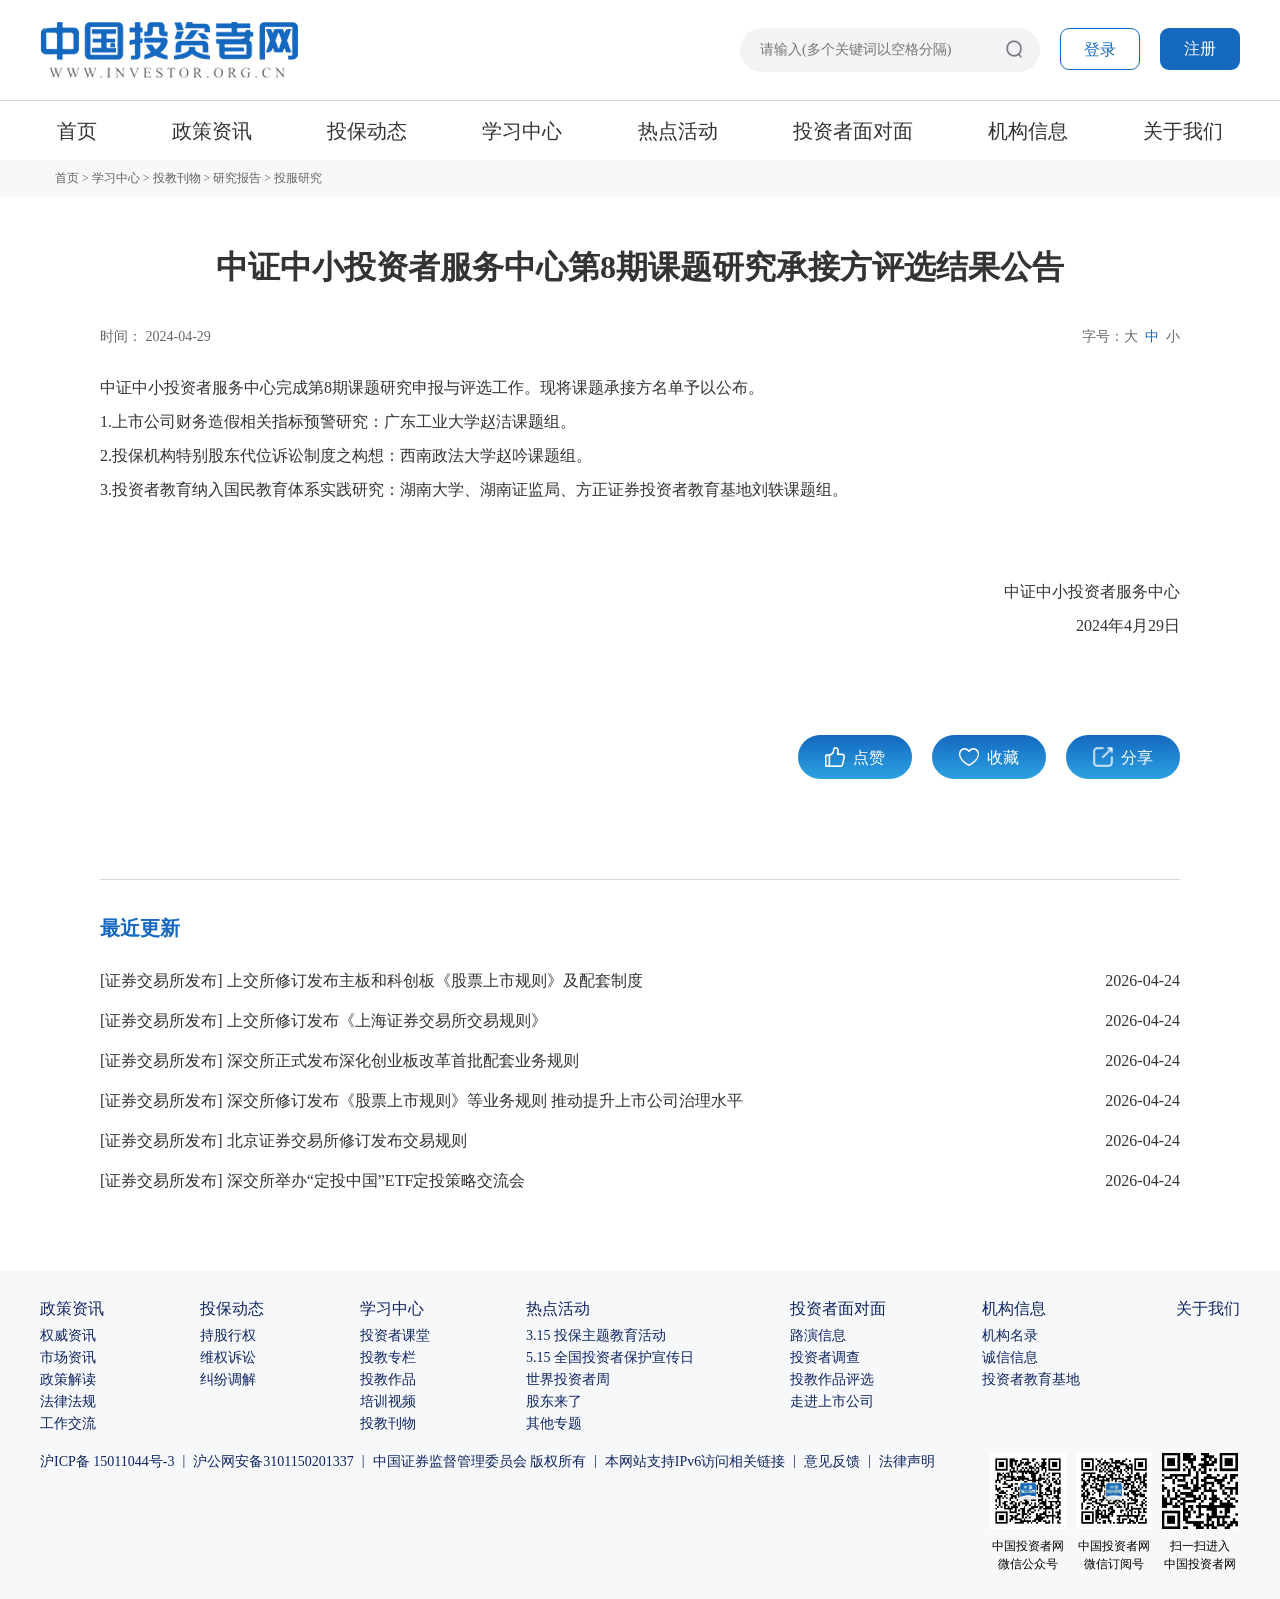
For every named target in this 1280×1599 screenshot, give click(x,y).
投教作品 (388, 1379)
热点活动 (678, 131)
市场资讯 (68, 1357)
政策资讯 (212, 131)
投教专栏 (388, 1357)
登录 (1100, 49)
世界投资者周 (568, 1379)
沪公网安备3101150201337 (273, 1461)
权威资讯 (68, 1335)
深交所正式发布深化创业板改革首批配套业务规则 (403, 1060)
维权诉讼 (228, 1357)
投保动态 (367, 131)
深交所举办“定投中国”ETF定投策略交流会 (376, 1180)
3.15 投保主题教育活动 (596, 1335)
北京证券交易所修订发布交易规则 (347, 1140)
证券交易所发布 (161, 980)
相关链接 (757, 1461)
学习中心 (522, 131)
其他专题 (554, 1423)
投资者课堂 (395, 1335)
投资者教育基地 (1031, 1379)
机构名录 (1010, 1335)
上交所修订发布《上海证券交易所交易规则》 (387, 1020)
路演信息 (818, 1335)
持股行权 (228, 1335)
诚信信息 (1010, 1357)
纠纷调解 (228, 1379)
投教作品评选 (832, 1379)
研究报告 (237, 178)
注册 (1200, 48)
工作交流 (68, 1423)
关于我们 (1183, 131)
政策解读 (68, 1379)
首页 (77, 131)
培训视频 (388, 1401)
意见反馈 (832, 1461)
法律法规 (68, 1401)
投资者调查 (825, 1357)
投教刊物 (177, 178)
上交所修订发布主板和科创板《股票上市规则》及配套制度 (435, 980)
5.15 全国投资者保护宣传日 (610, 1357)
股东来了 (554, 1401)
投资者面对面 (853, 131)
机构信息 (1028, 131)
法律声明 (907, 1461)
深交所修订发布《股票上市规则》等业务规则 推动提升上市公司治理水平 (485, 1100)
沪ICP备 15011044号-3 (107, 1461)
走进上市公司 (832, 1401)
